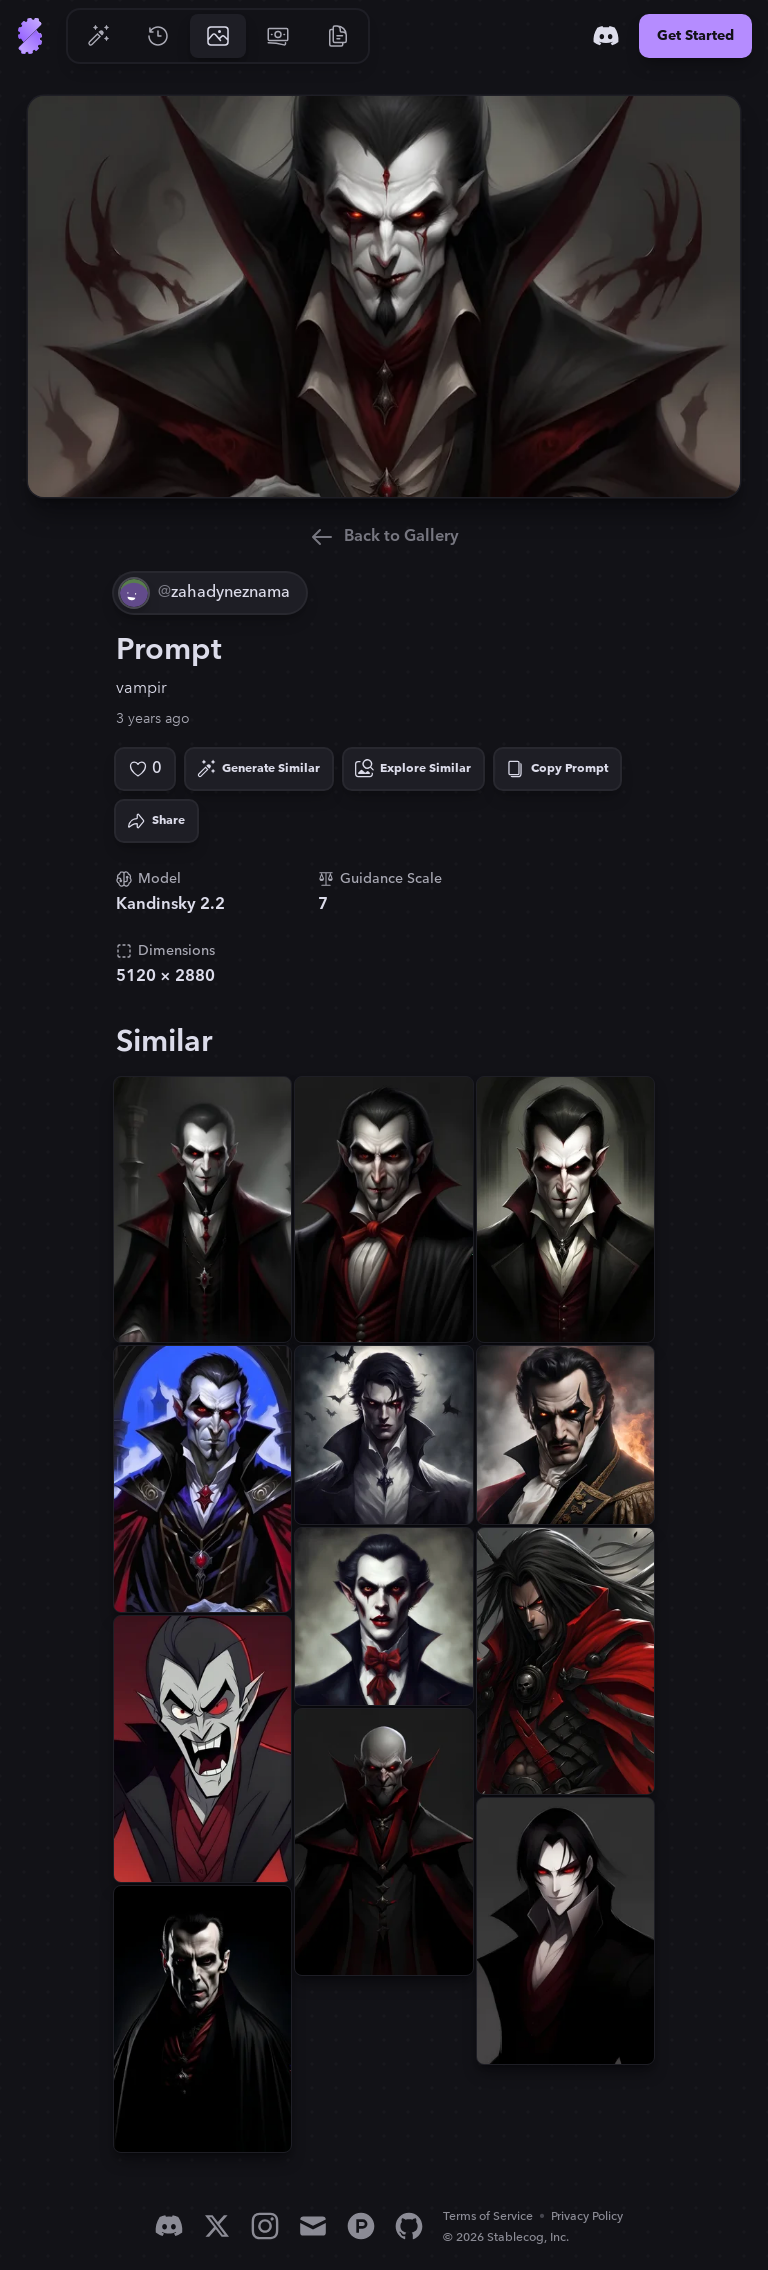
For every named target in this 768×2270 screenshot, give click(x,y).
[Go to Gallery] (218, 36)
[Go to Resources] (338, 36)
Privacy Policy (587, 2216)
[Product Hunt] (361, 2226)
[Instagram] (265, 2226)
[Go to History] (158, 36)
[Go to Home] (30, 36)
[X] (217, 2226)
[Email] (313, 2226)
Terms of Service (488, 2216)
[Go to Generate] (98, 36)
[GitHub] (409, 2226)
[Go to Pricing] (278, 36)
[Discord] (606, 36)
